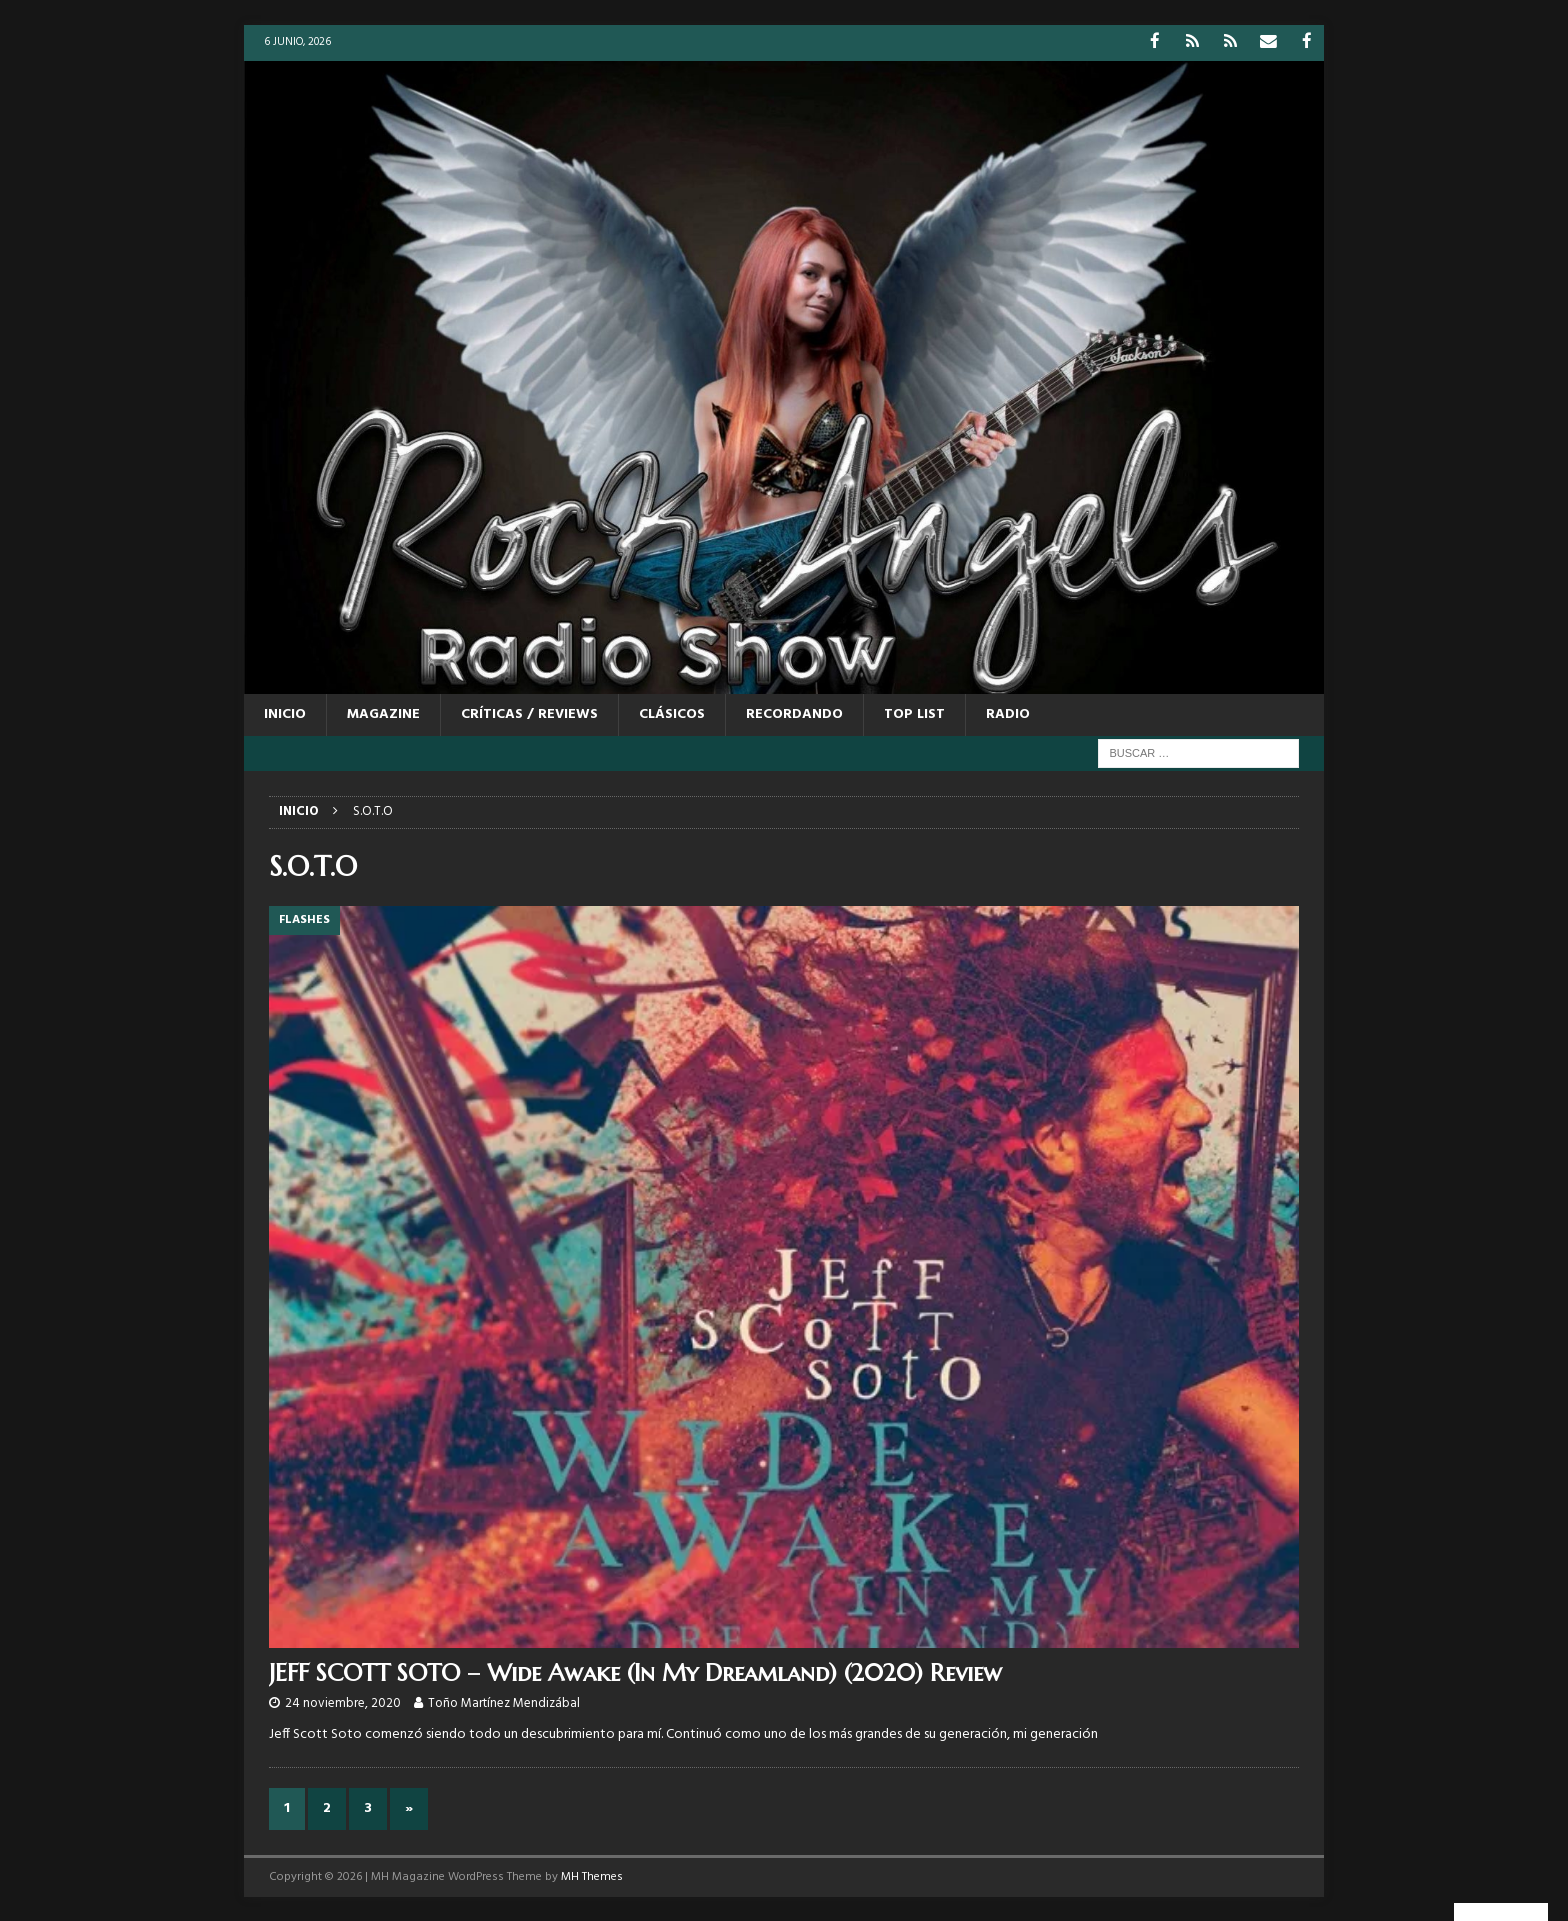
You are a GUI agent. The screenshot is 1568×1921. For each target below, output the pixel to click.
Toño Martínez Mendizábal (504, 1702)
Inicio (285, 713)
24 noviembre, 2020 (343, 1702)
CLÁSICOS (672, 713)
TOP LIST (914, 713)
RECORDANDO (794, 713)
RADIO (1008, 713)
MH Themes (592, 1876)
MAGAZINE (383, 713)
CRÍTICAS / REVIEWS (529, 713)
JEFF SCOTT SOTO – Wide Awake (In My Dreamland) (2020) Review (635, 1671)
